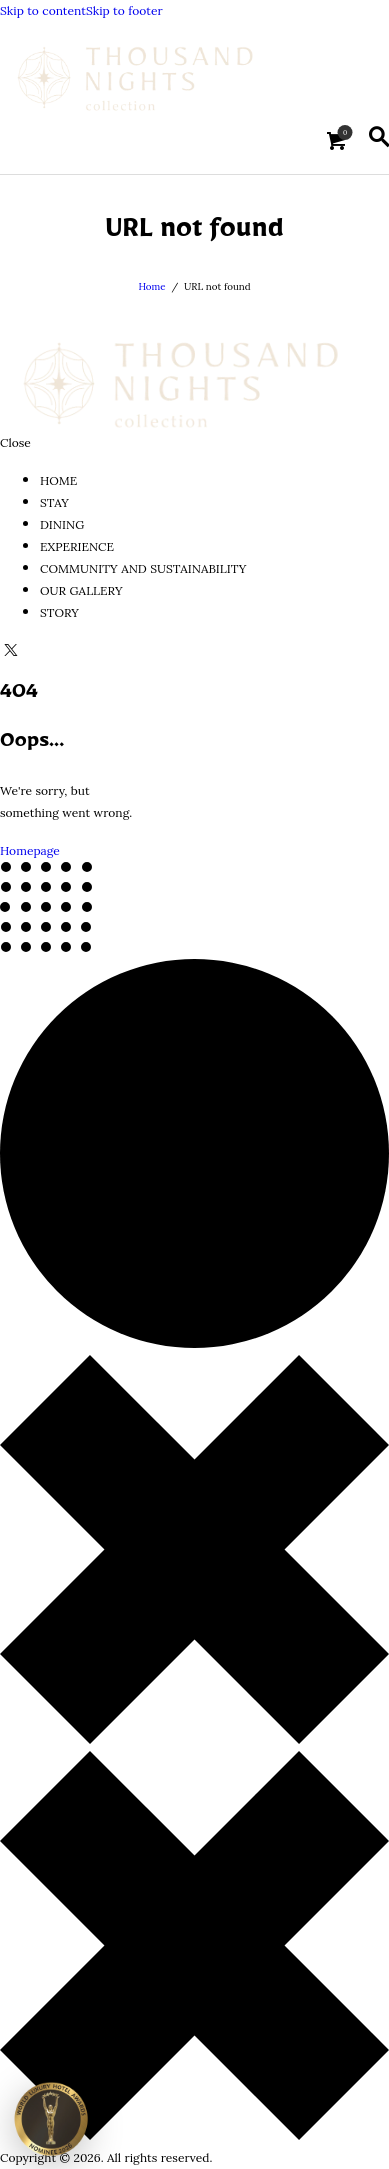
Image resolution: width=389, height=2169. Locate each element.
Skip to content (43, 11)
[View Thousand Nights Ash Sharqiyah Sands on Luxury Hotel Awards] (51, 2117)
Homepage (30, 851)
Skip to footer (124, 11)
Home (151, 286)
